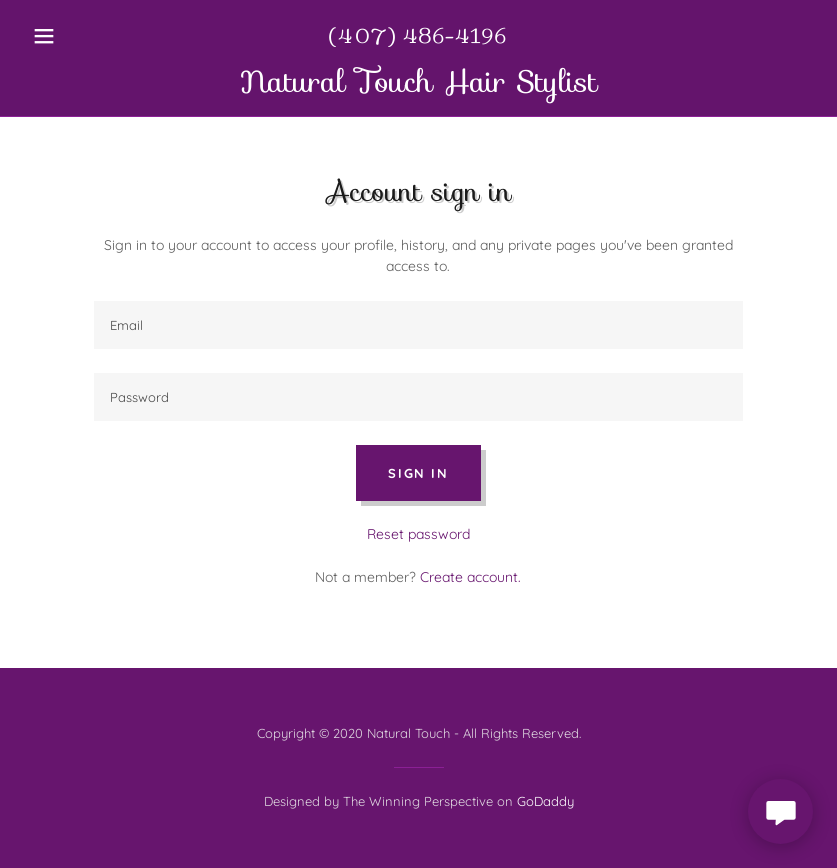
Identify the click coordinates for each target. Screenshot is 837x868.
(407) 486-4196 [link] (418, 36)
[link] (418, 87)
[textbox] (419, 325)
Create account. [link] (470, 577)
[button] (83, 36)
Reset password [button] (418, 534)
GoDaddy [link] (545, 801)
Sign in (418, 473)
